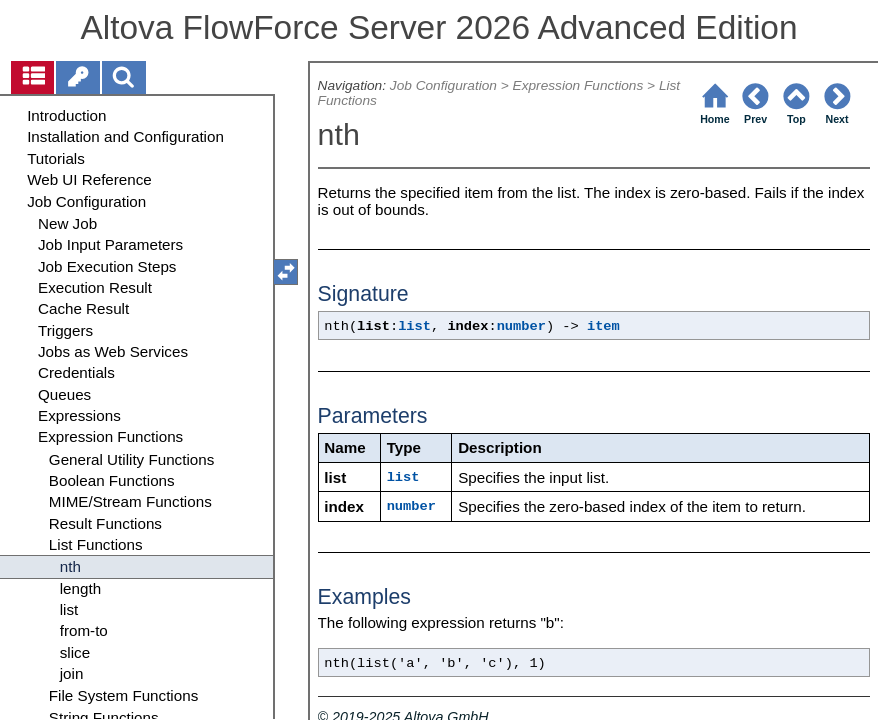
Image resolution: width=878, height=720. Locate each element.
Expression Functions (578, 85)
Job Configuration (443, 85)
